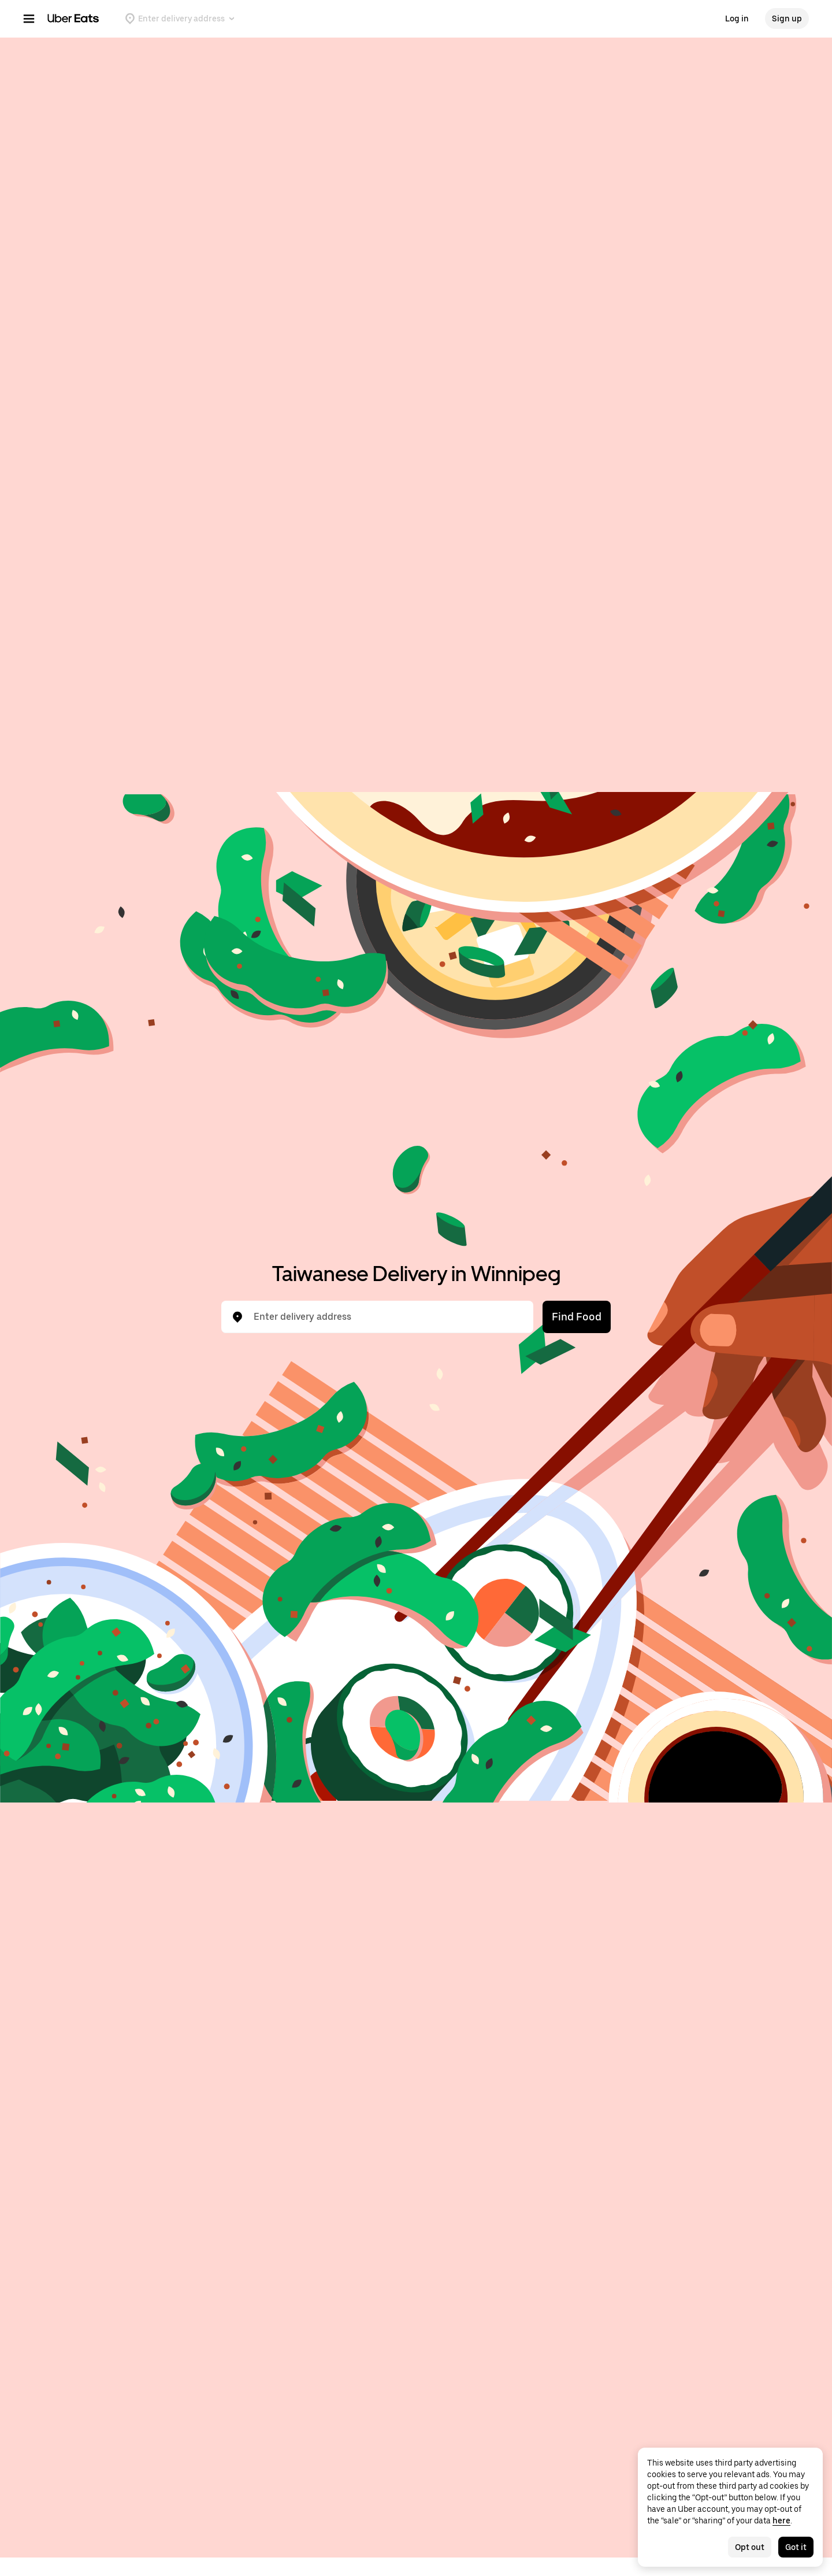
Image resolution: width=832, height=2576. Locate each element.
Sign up (787, 18)
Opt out (749, 2547)
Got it (796, 2547)
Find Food (576, 1317)
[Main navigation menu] (29, 18)
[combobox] (386, 1316)
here (781, 2520)
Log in (737, 18)
